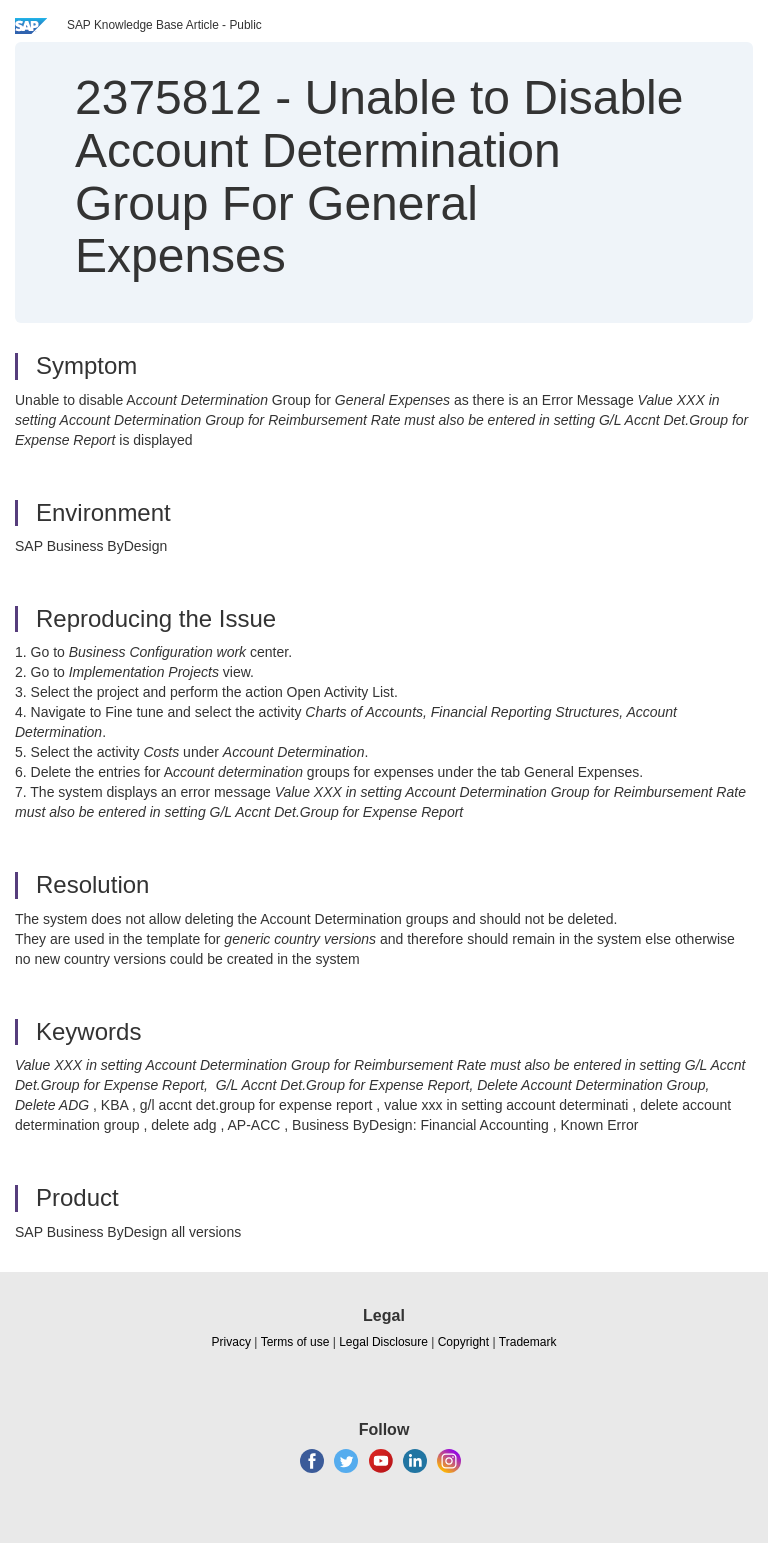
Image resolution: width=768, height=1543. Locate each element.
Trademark (528, 1342)
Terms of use (295, 1342)
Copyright (463, 1342)
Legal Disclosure (383, 1342)
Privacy (231, 1342)
